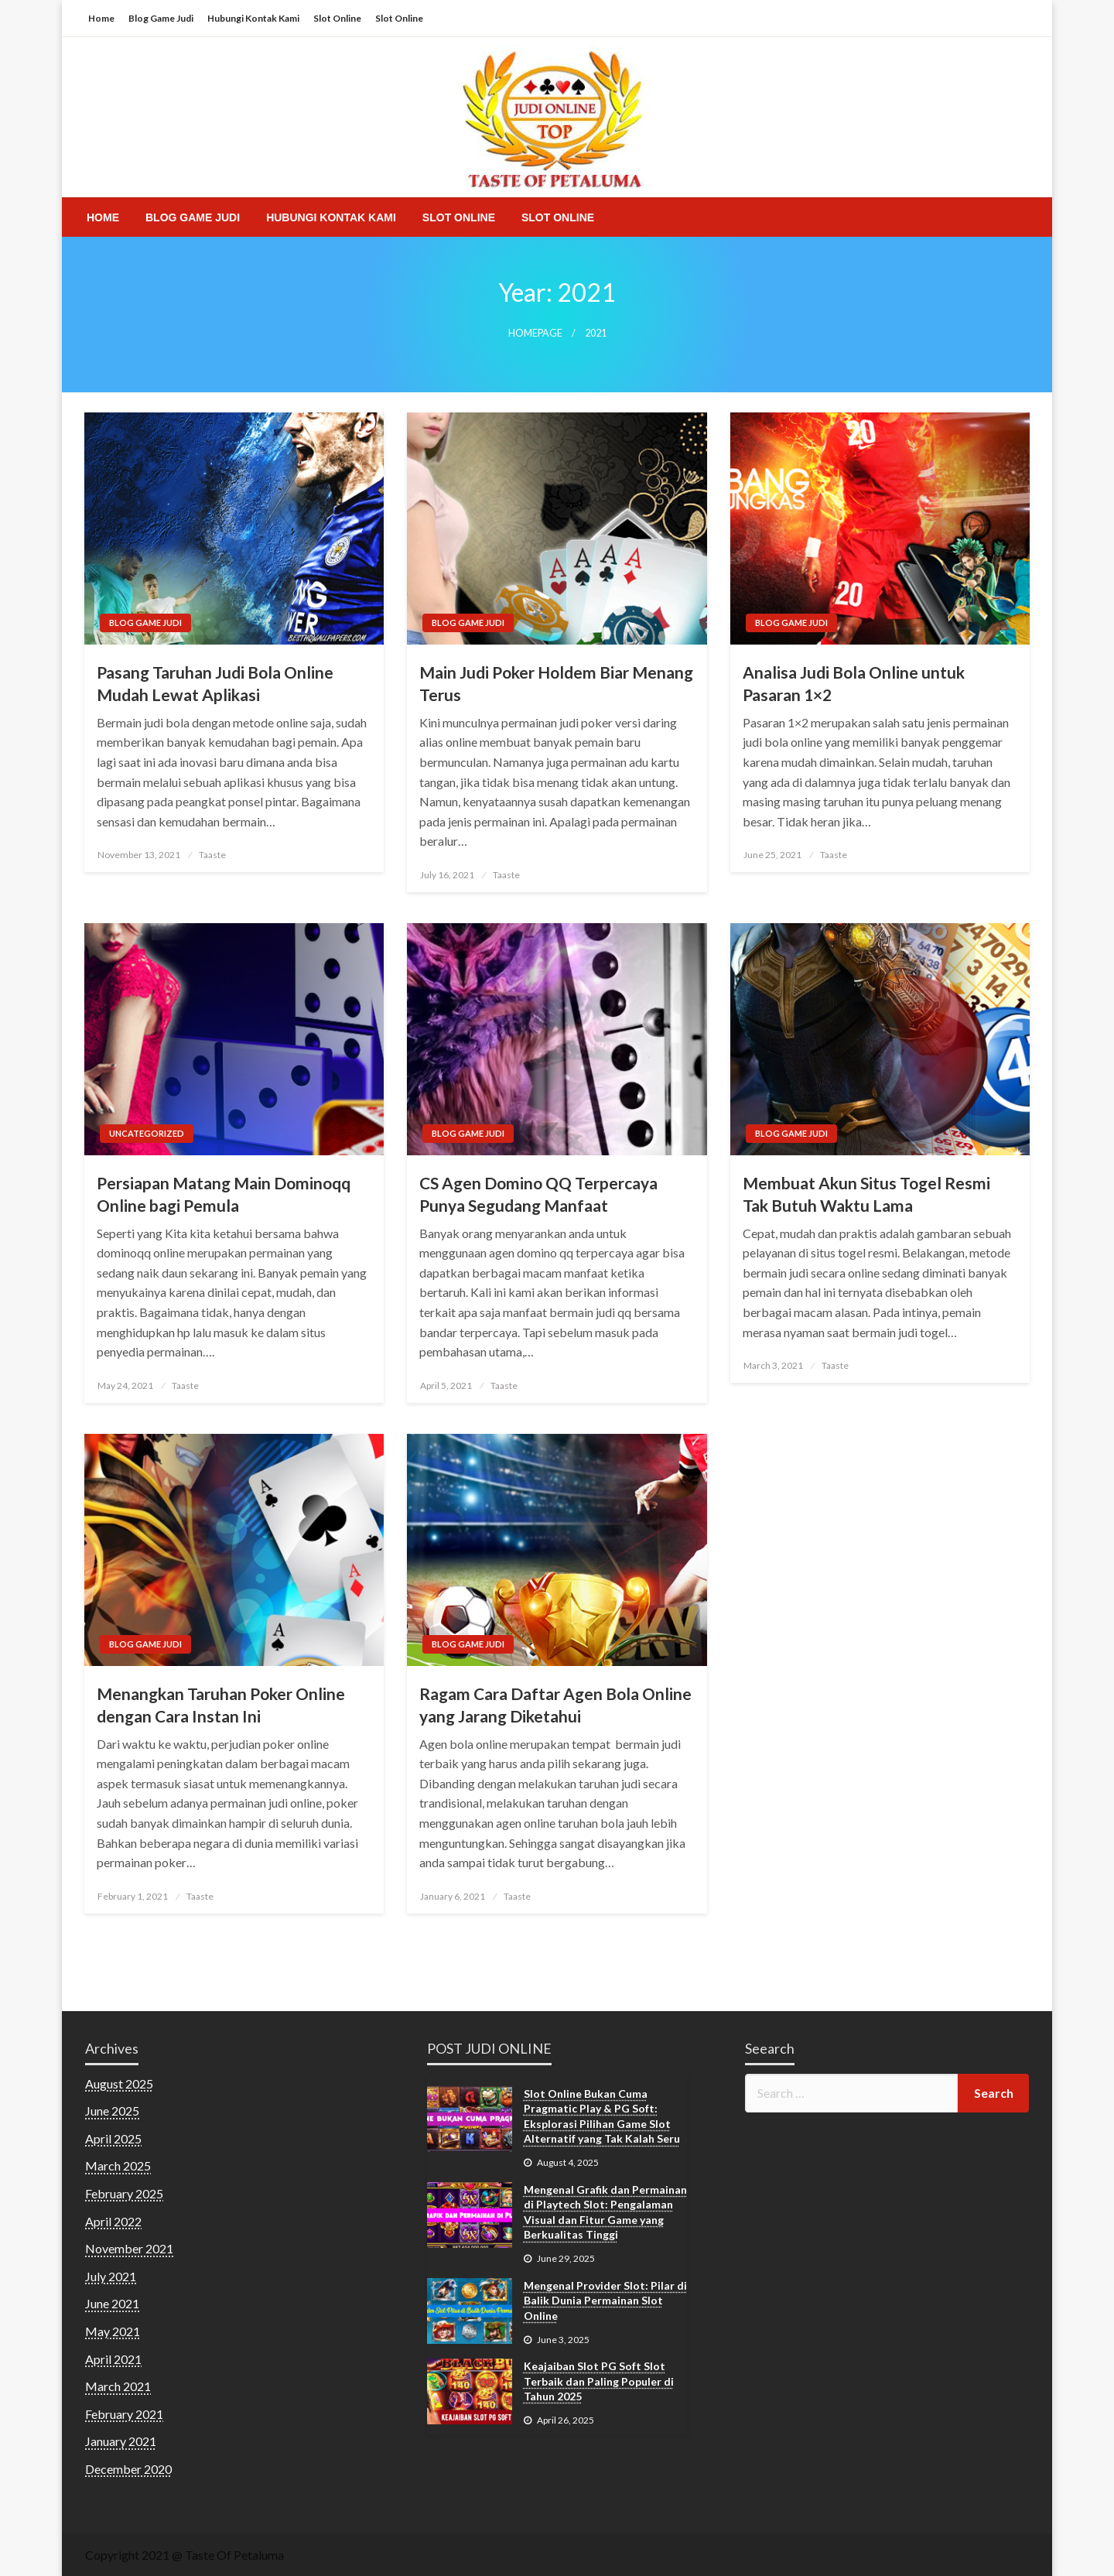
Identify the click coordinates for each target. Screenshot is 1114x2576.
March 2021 (118, 2386)
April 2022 (113, 2221)
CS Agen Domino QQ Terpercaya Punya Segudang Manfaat (538, 1194)
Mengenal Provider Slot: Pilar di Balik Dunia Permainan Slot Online (605, 2300)
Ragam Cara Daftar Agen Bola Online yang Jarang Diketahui (555, 1705)
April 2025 (113, 2138)
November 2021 (129, 2248)
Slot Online (337, 18)
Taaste (212, 854)
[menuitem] (102, 217)
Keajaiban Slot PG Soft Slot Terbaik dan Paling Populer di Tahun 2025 (599, 2381)
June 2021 (112, 2303)
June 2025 (112, 2110)
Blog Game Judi (160, 18)
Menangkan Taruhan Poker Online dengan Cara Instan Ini (221, 1705)
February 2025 (124, 2193)
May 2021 (112, 2331)
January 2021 (120, 2441)
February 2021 (124, 2414)
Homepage (535, 333)
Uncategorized (146, 1133)
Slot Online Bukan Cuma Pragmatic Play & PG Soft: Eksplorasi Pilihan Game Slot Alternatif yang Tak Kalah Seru (602, 2116)
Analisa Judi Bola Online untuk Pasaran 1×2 (854, 683)
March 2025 (118, 2165)
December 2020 (128, 2468)
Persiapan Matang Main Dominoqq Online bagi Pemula (223, 1194)
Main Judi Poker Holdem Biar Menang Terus (556, 683)
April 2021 (113, 2359)
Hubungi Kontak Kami (253, 18)
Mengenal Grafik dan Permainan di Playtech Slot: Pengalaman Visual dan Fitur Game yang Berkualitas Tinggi (605, 2212)
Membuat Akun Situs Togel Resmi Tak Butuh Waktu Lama (866, 1194)
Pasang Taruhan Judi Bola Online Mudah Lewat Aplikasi (215, 683)
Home (101, 18)
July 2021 (110, 2276)
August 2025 (119, 2083)
